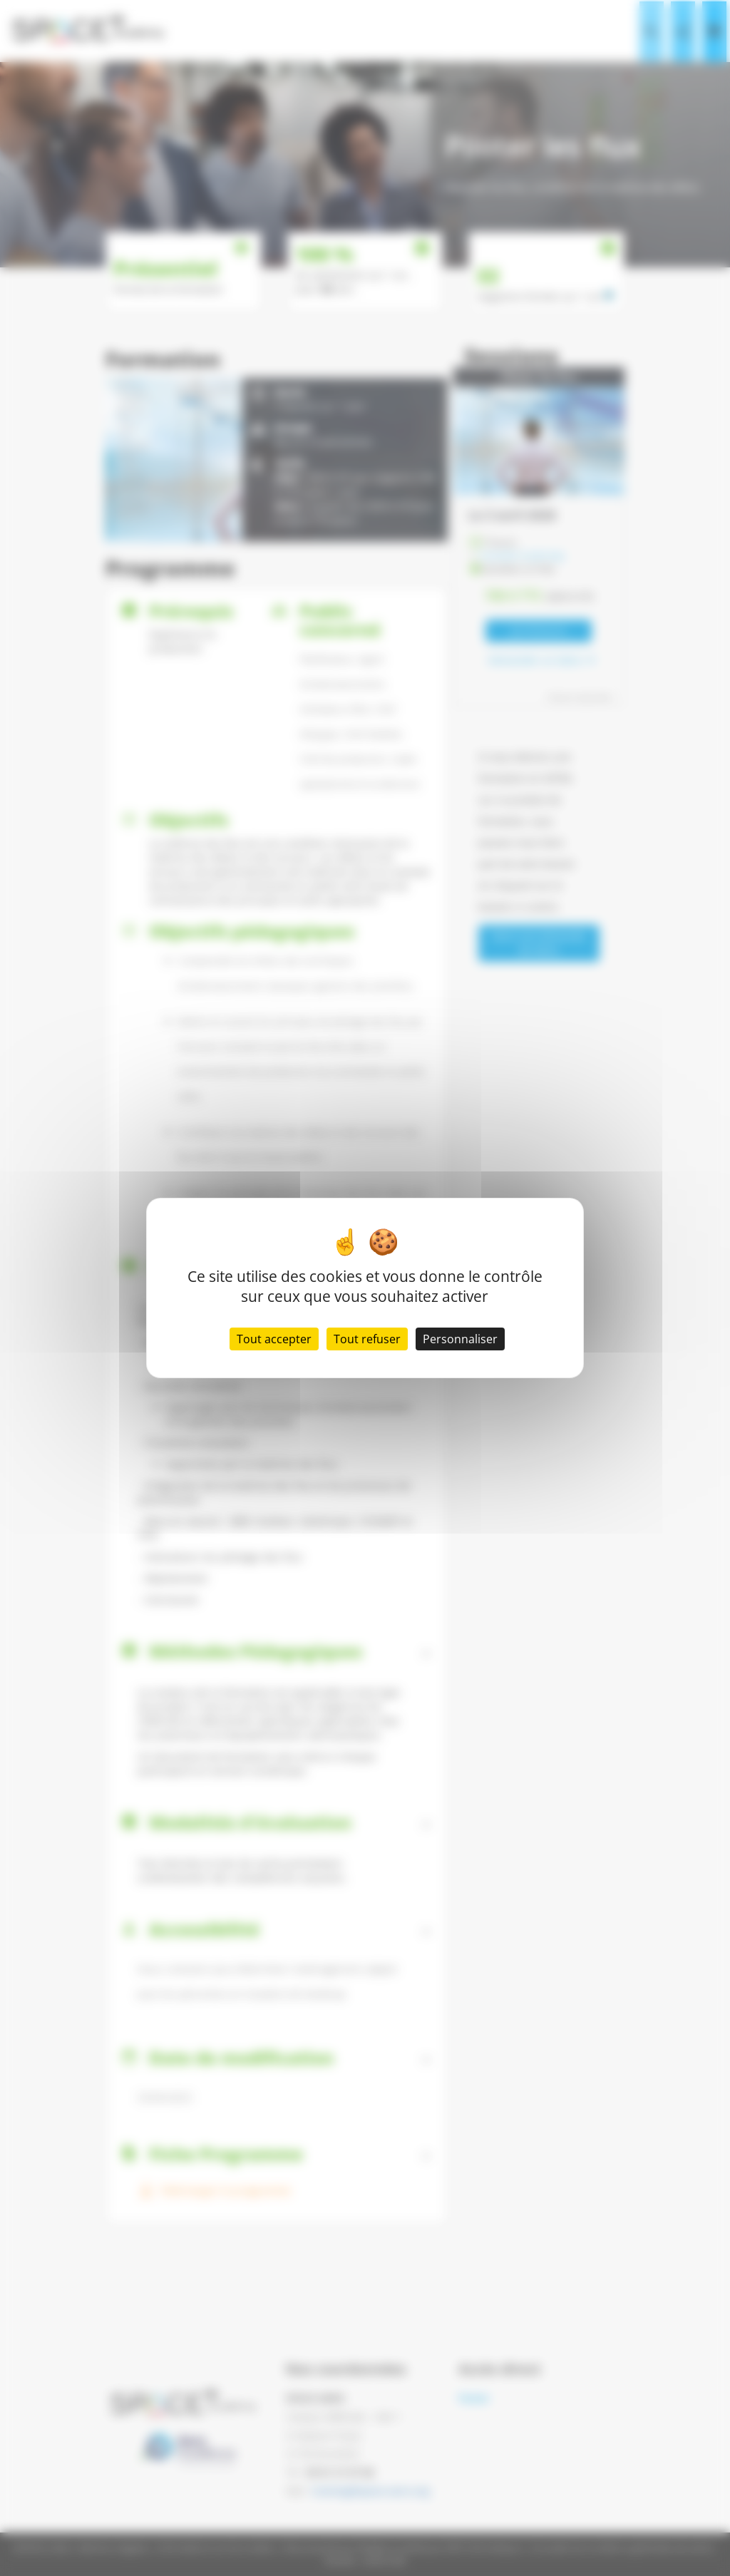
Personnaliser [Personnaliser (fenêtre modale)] (460, 1339)
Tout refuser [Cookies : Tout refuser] (367, 1339)
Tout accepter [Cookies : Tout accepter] (274, 1339)
